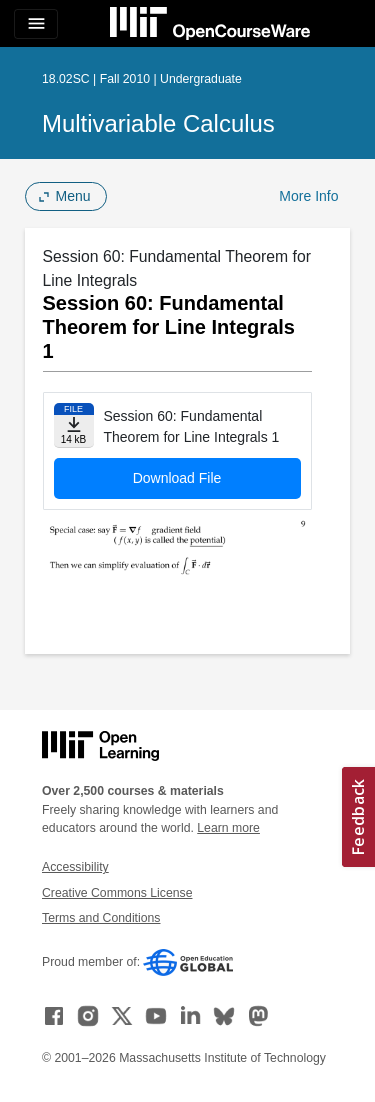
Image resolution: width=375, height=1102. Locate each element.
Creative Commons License (117, 893)
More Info (308, 196)
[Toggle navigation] (36, 24)
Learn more (228, 828)
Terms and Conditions (101, 918)
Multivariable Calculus (158, 123)
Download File (177, 478)
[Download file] (74, 425)
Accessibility (75, 867)
